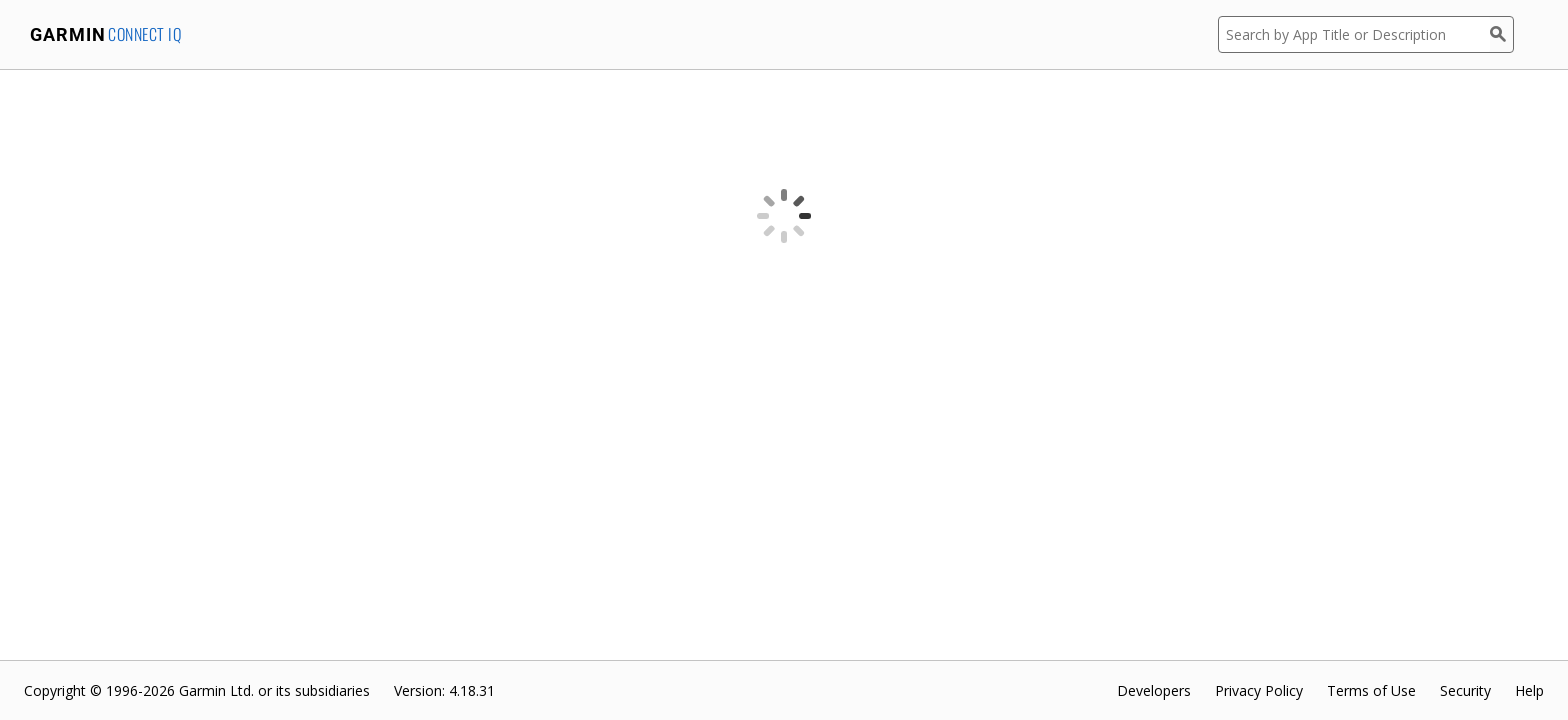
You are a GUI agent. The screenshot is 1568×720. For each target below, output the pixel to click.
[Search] (1502, 34)
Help (1529, 690)
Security (1465, 690)
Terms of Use (1371, 690)
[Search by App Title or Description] (1354, 34)
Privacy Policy (1259, 690)
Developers (1154, 690)
